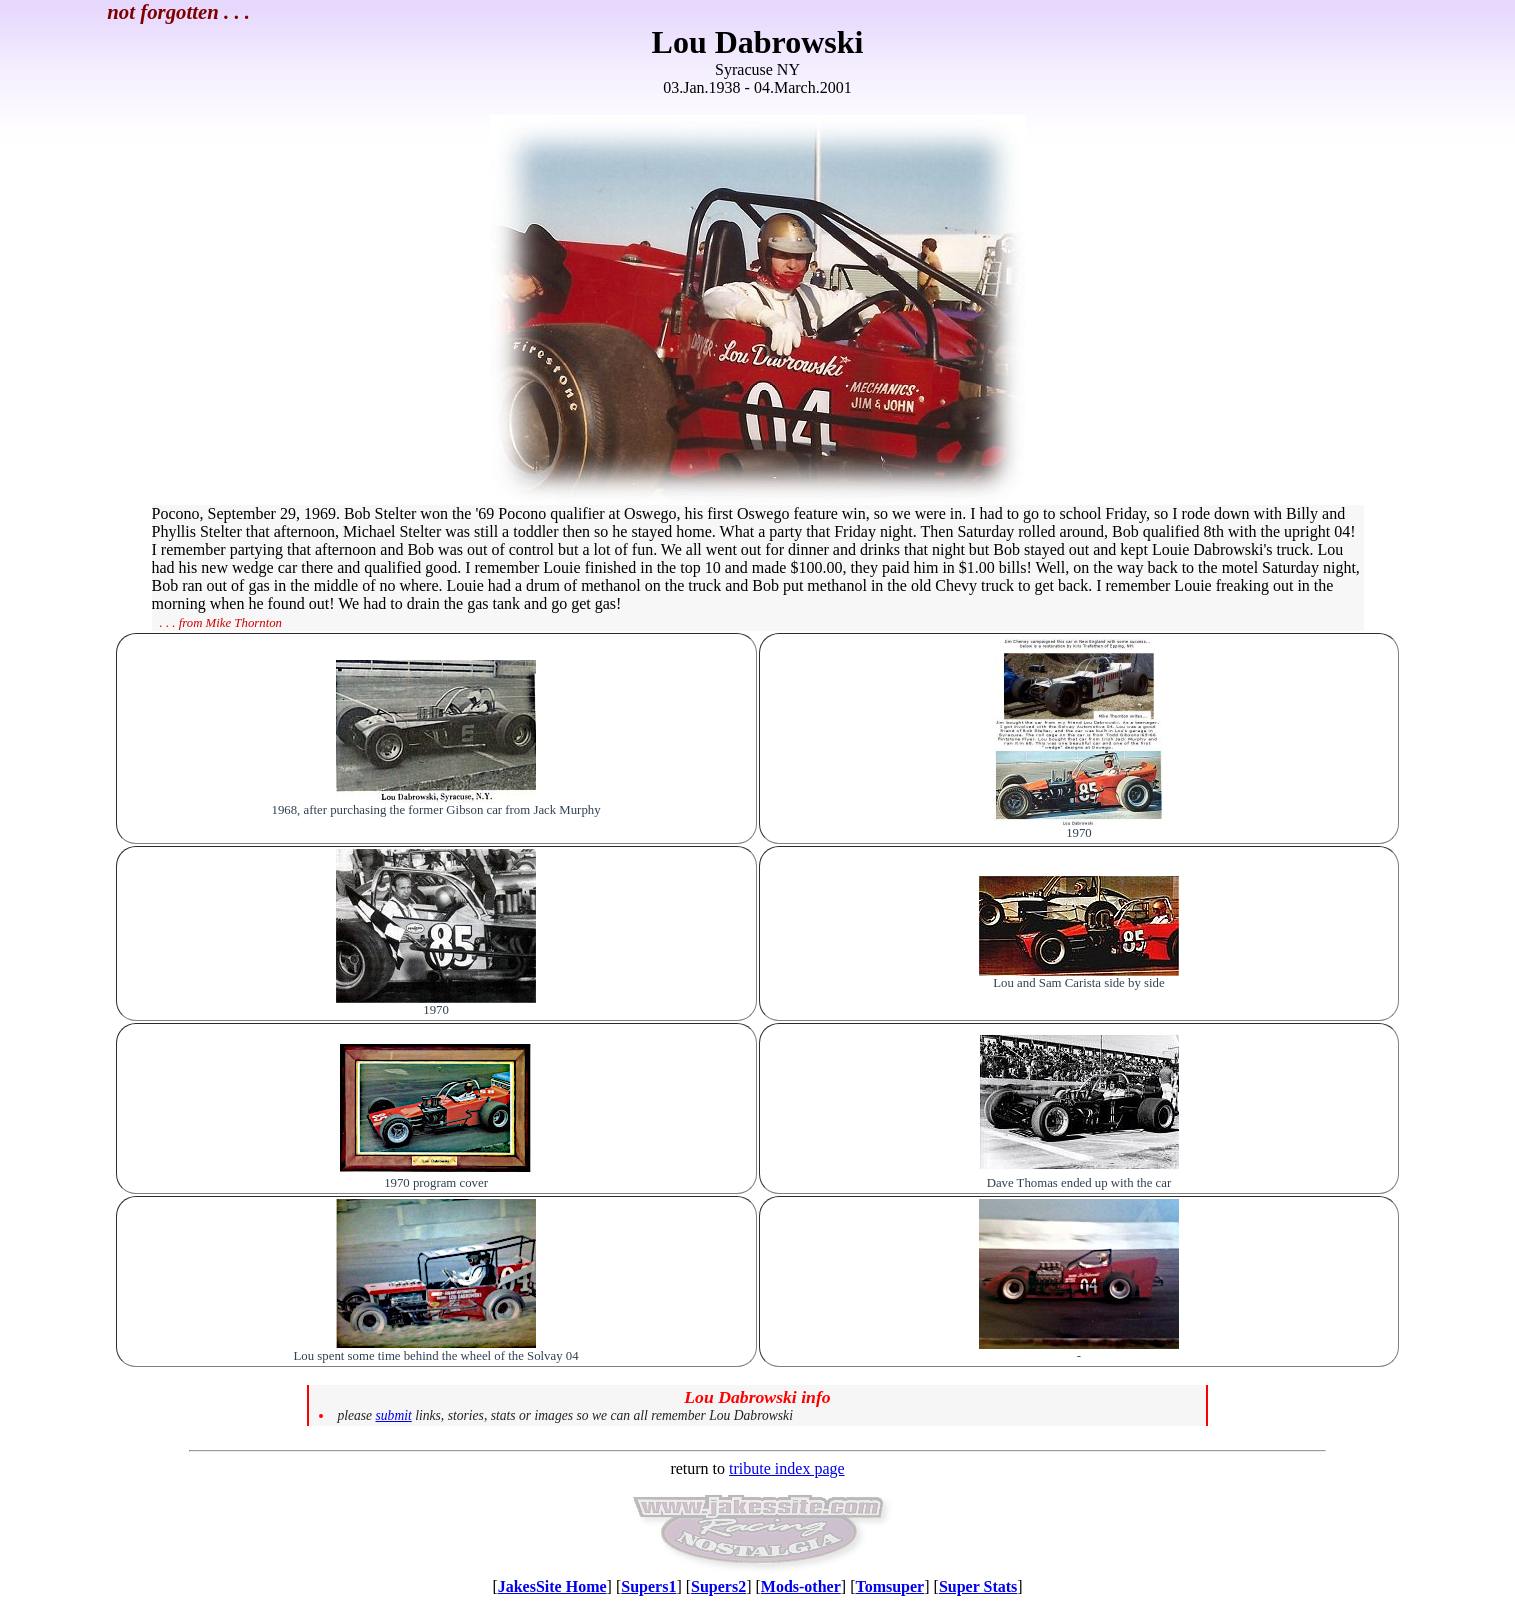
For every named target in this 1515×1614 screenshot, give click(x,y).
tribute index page (787, 1468)
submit (394, 1415)
